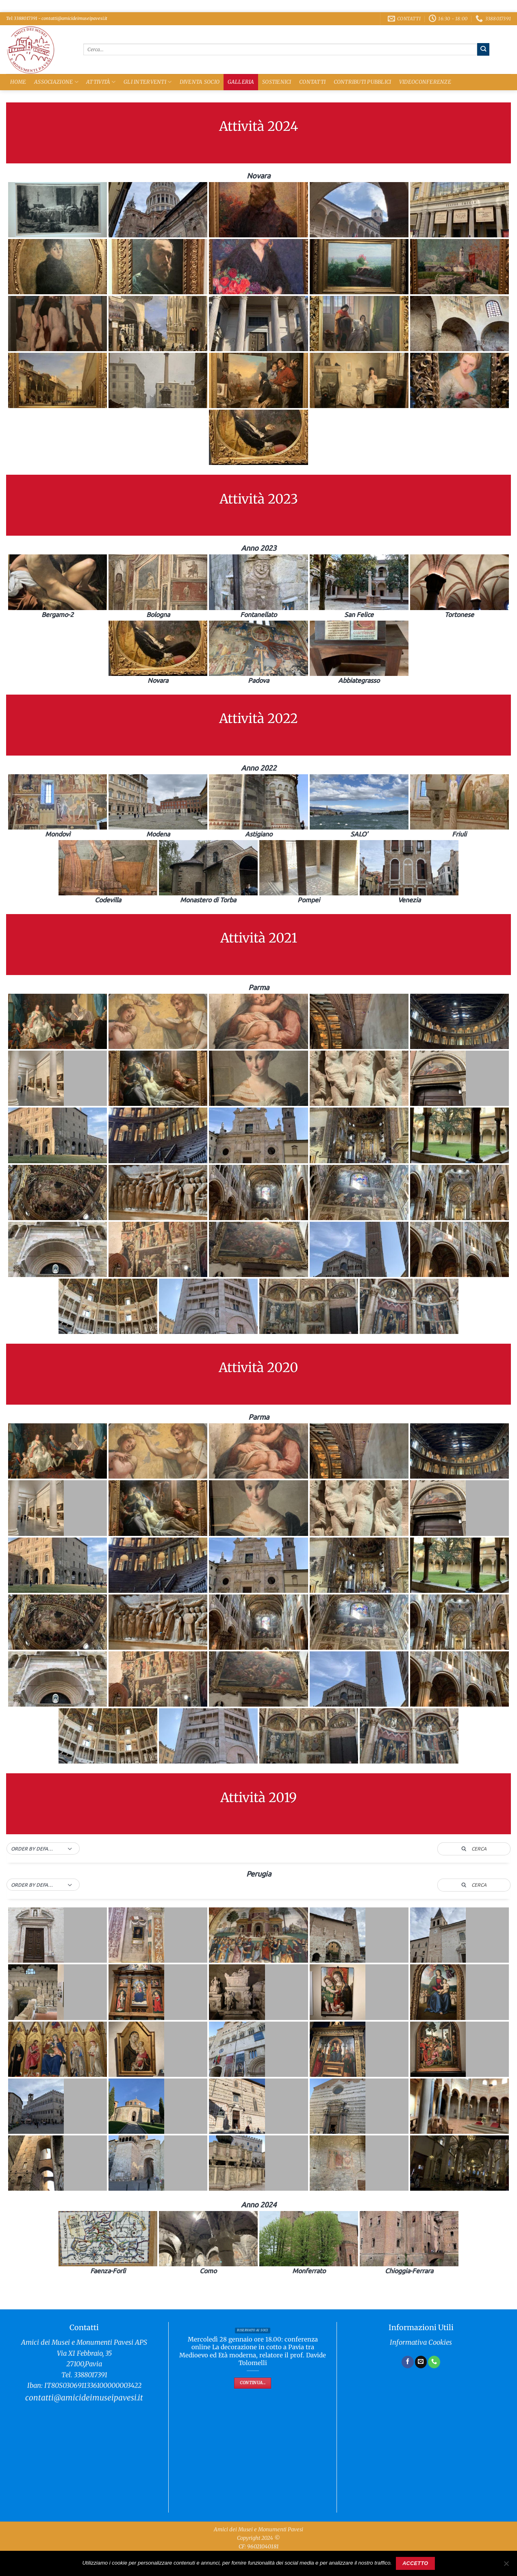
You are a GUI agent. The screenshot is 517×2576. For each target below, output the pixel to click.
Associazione (56, 82)
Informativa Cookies (421, 2342)
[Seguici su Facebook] (408, 2362)
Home (18, 81)
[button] (43, 1849)
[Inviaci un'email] (421, 2362)
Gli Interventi (148, 82)
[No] (506, 2565)
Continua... (252, 2382)
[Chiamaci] (434, 2362)
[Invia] (483, 49)
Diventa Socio (199, 81)
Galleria (241, 81)
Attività (101, 82)
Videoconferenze (425, 81)
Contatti (312, 81)
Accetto (415, 2563)
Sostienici (276, 81)
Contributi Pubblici (362, 81)
